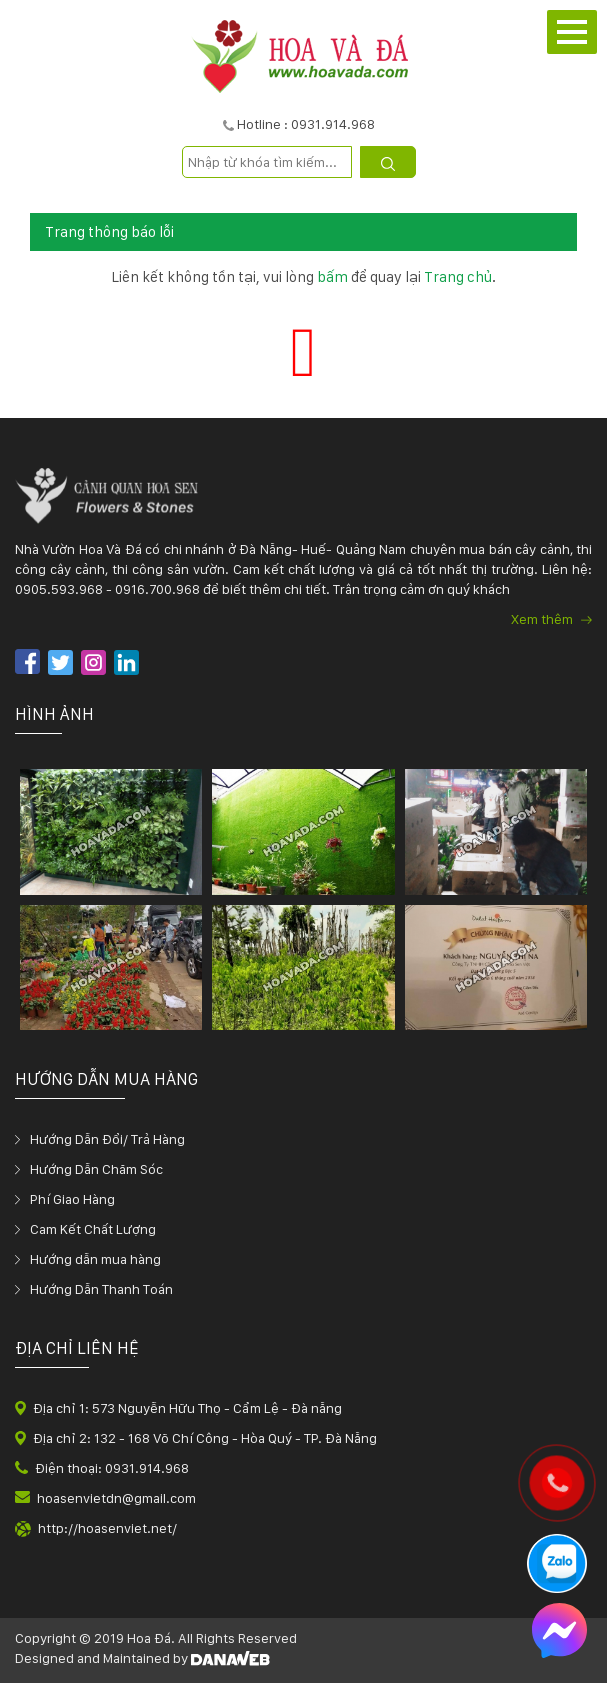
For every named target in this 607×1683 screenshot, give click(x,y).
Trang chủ (458, 277)
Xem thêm (551, 619)
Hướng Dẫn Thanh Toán (101, 1289)
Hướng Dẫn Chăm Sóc (96, 1169)
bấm (332, 277)
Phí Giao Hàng (72, 1199)
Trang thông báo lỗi (109, 232)
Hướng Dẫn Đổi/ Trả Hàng (107, 1139)
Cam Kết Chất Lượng (93, 1229)
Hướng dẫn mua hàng (95, 1259)
